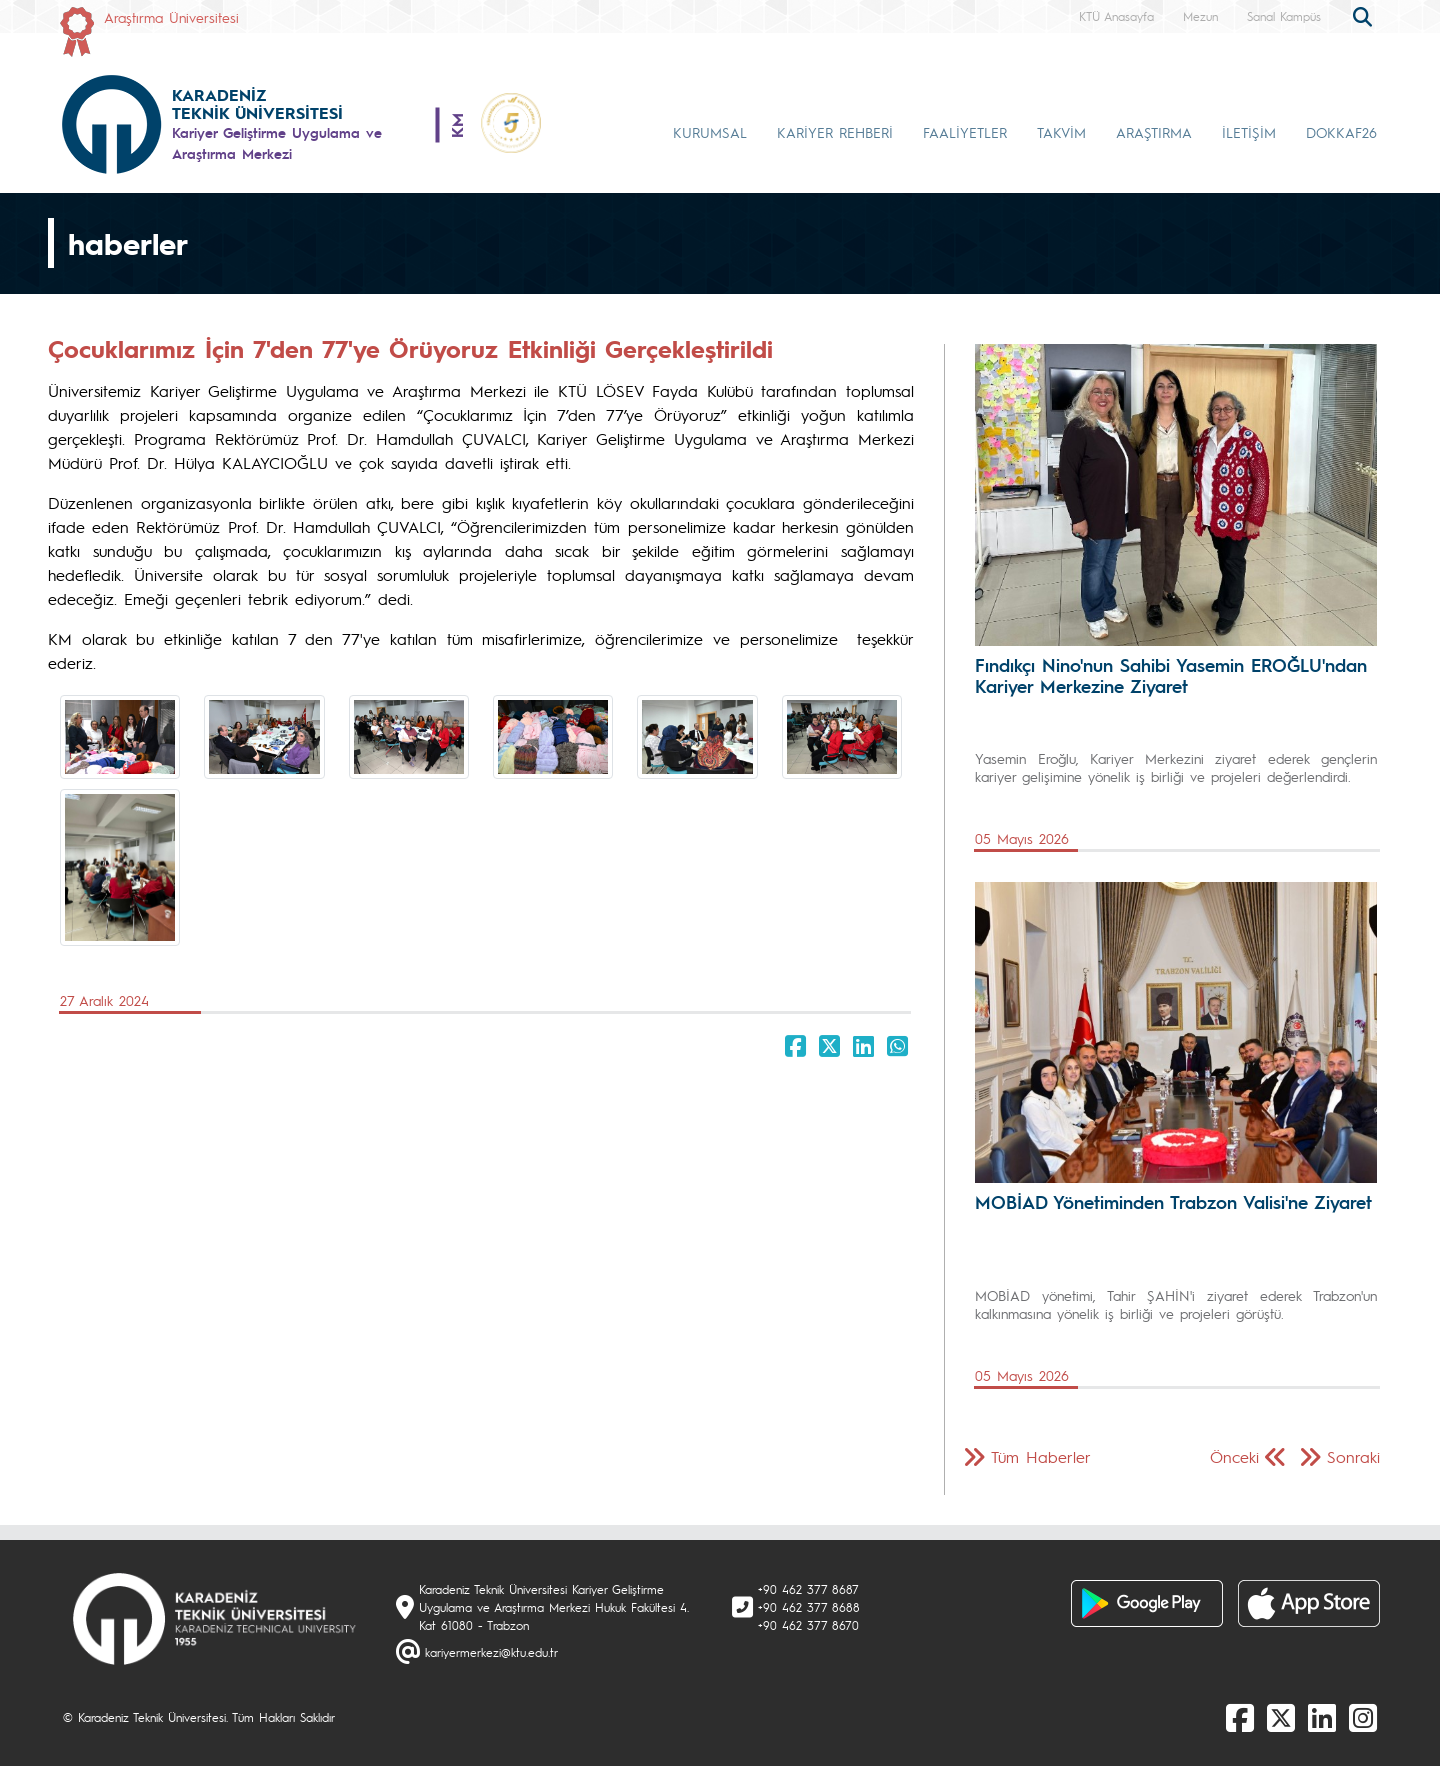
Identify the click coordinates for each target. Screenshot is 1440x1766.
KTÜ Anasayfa (1116, 16)
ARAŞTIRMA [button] (1154, 132)
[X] (1281, 1717)
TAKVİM (1061, 132)
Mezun (1200, 16)
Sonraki (1353, 1456)
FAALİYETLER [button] (965, 132)
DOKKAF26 (1341, 132)
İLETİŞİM (1249, 132)
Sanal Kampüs (1284, 16)
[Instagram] (1363, 1717)
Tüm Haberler (1041, 1456)
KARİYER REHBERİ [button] (835, 132)
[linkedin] (1322, 1717)
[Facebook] (1240, 1717)
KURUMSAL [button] (710, 132)
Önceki (1234, 1456)
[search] (1365, 15)
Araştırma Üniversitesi (171, 17)
